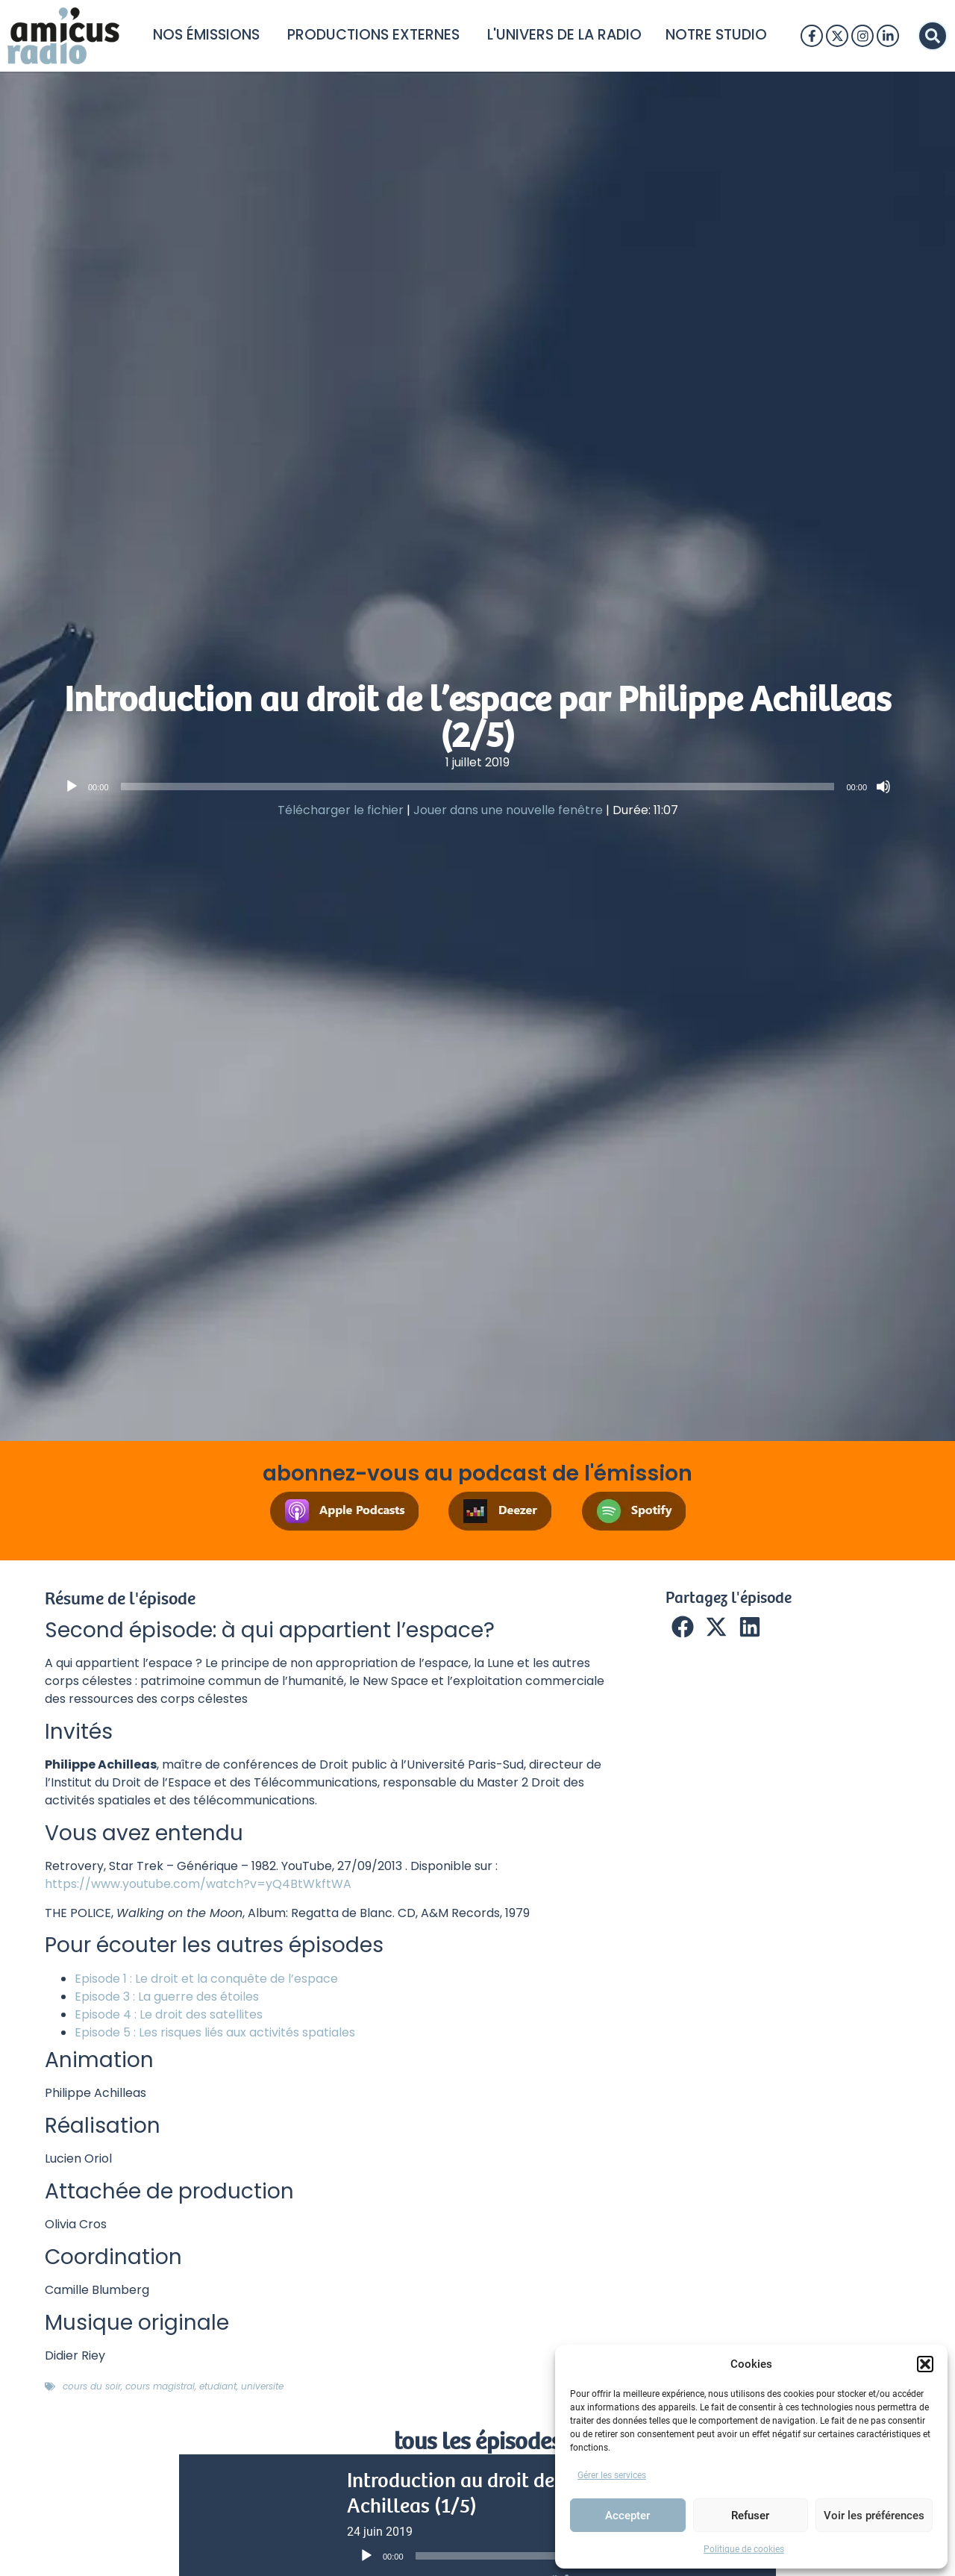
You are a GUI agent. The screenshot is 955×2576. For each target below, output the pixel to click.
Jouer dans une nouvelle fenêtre (508, 810)
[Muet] (883, 786)
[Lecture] (71, 786)
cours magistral (160, 2386)
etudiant (218, 2386)
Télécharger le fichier (341, 810)
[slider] (478, 786)
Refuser (750, 2515)
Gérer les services (611, 2475)
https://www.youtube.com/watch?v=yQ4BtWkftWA (198, 1883)
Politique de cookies (744, 2549)
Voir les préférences (874, 2515)
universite (262, 2386)
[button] (925, 2364)
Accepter (627, 2515)
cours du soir (92, 2386)
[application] (477, 786)
